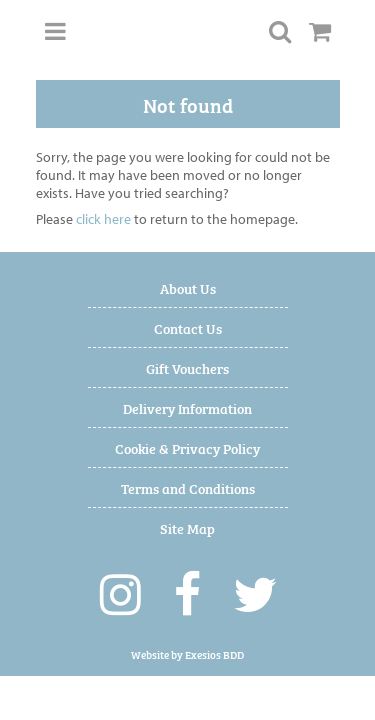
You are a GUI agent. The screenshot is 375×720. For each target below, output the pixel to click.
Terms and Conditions (188, 487)
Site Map (187, 527)
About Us (188, 287)
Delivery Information (187, 407)
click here (103, 219)
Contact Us (188, 327)
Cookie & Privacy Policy (187, 447)
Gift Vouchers (187, 367)
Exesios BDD (214, 654)
